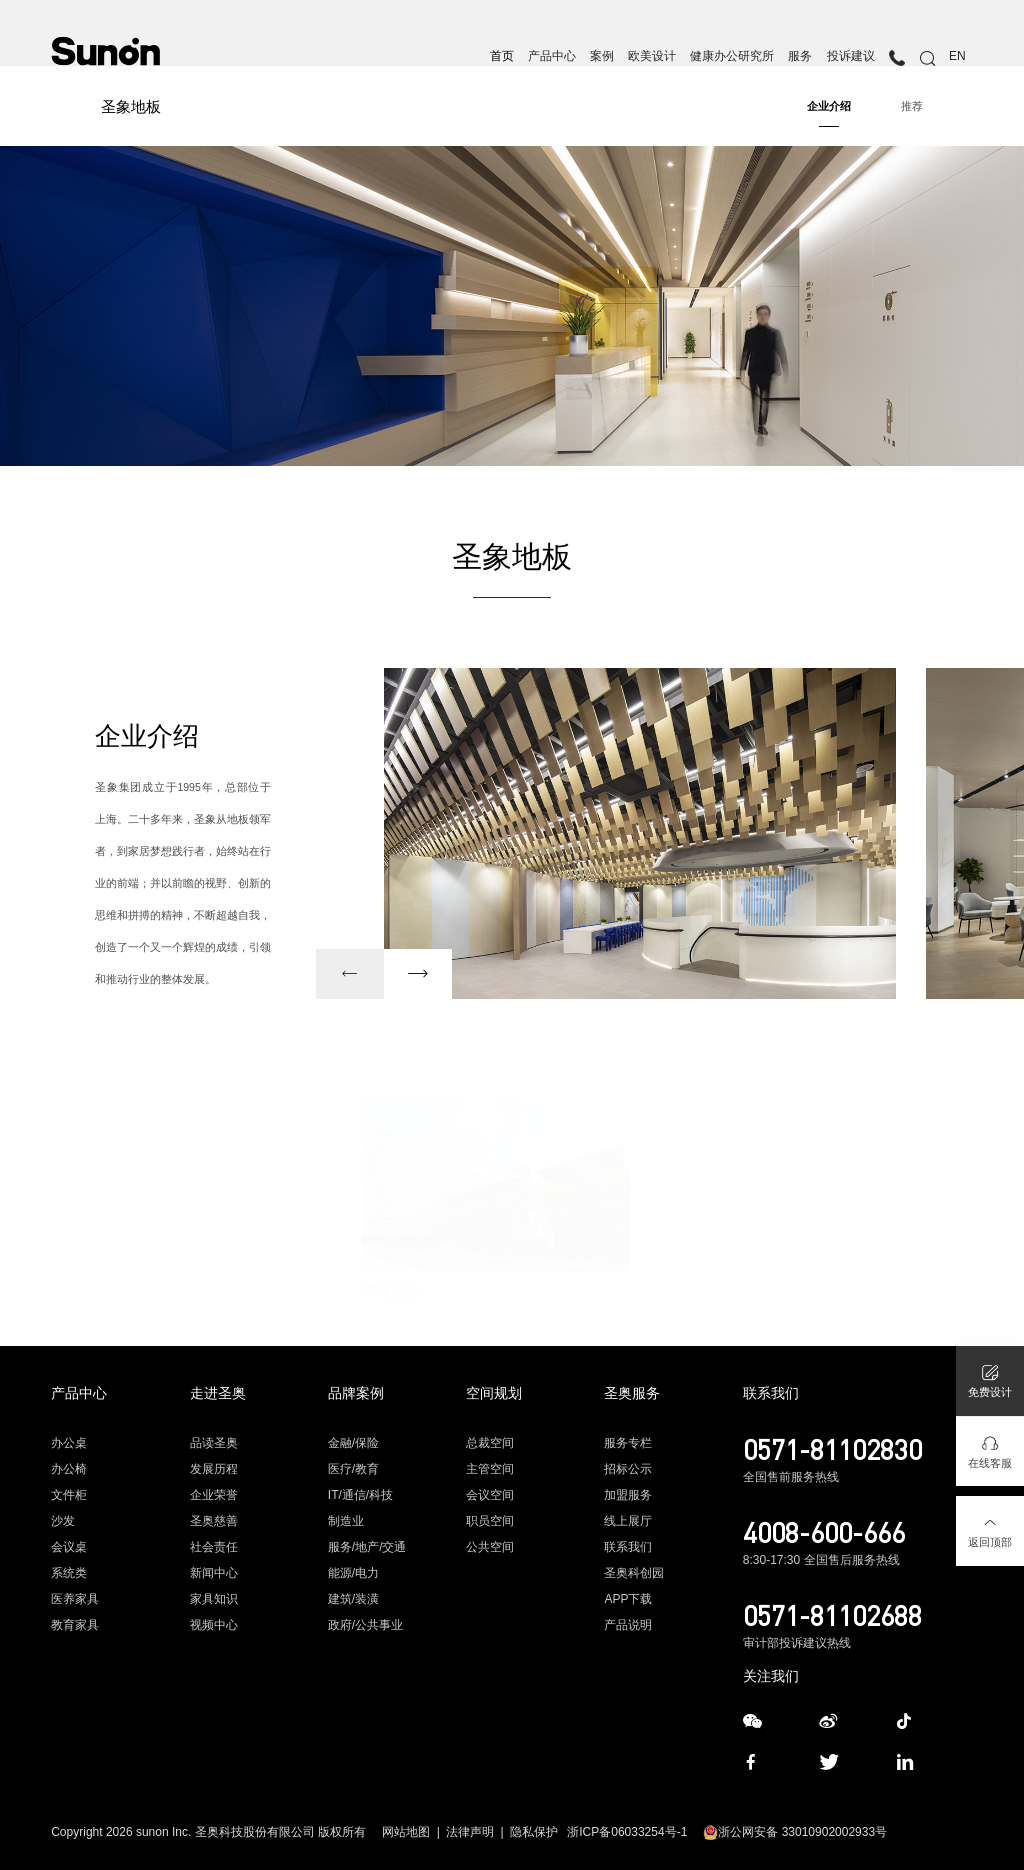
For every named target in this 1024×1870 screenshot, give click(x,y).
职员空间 (490, 1521)
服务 (800, 56)
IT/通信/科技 (360, 1495)
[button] (350, 974)
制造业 (346, 1521)
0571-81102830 (832, 1449)
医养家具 (75, 1599)
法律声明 (470, 1832)
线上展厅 (628, 1521)
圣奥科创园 (634, 1573)
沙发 (63, 1521)
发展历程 (214, 1469)
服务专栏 (628, 1443)
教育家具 (75, 1625)
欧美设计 (652, 56)
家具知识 (214, 1599)
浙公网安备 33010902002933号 (795, 1832)
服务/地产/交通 (367, 1547)
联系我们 (628, 1547)
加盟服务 (628, 1495)
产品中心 (552, 56)
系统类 (69, 1573)
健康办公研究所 (732, 56)
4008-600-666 (824, 1532)
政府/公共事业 (365, 1625)
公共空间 (490, 1547)
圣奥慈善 (214, 1521)
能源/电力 (353, 1573)
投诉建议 (851, 56)
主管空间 (490, 1469)
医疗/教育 (353, 1469)
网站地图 (406, 1832)
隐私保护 (534, 1832)
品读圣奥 (214, 1443)
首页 (502, 56)
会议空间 (490, 1495)
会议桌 (69, 1547)
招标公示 (628, 1469)
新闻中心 (214, 1573)
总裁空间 (490, 1443)
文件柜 (69, 1495)
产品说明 (628, 1625)
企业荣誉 (214, 1495)
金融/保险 (353, 1443)
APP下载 (628, 1599)
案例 (602, 56)
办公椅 (69, 1469)
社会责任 (214, 1547)
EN (957, 56)
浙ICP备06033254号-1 (627, 1832)
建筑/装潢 (353, 1599)
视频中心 (214, 1625)
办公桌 (69, 1443)
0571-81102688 (832, 1615)
